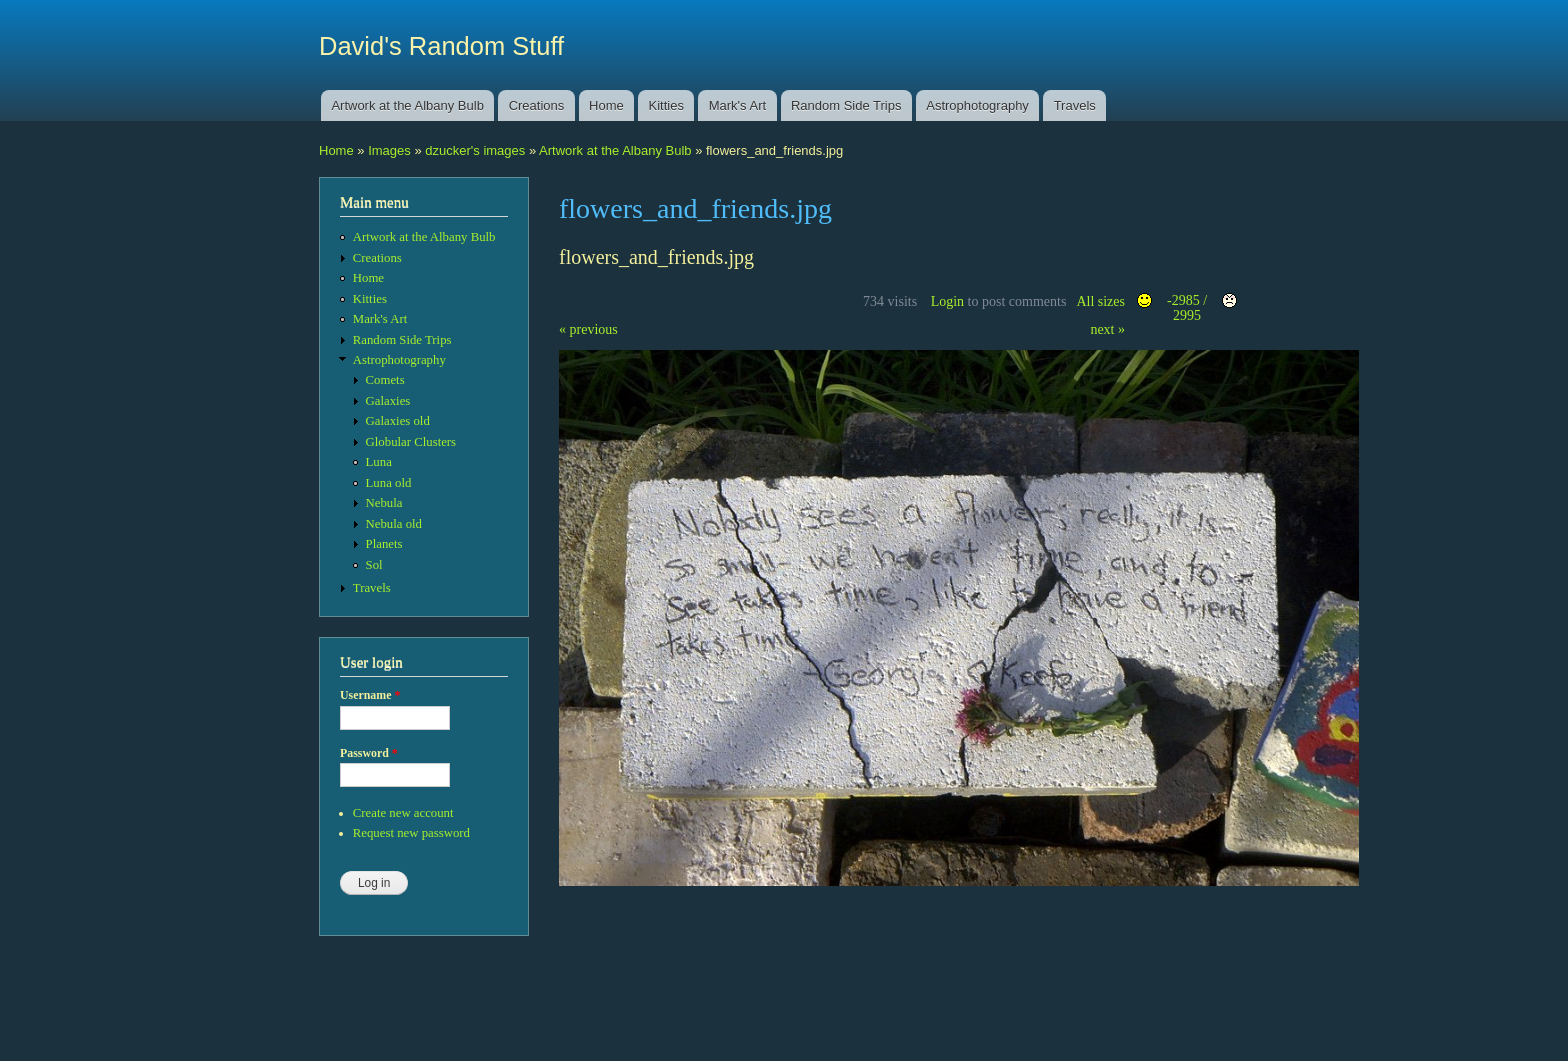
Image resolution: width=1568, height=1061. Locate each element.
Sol (374, 565)
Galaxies (388, 401)
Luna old (389, 483)
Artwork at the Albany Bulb (407, 105)
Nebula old (394, 524)
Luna (379, 462)
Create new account (403, 813)
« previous (588, 329)
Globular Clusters (411, 442)
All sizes (1100, 301)
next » (1107, 329)
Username (370, 695)
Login (947, 301)
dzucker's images (475, 150)
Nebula (384, 503)
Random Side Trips (846, 105)
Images (389, 150)
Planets (384, 544)
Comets (385, 380)
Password (369, 753)
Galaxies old (398, 421)
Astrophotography (977, 105)
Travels (1075, 105)
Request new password (411, 833)
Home (606, 105)
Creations (537, 105)
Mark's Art (737, 105)
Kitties (666, 105)
